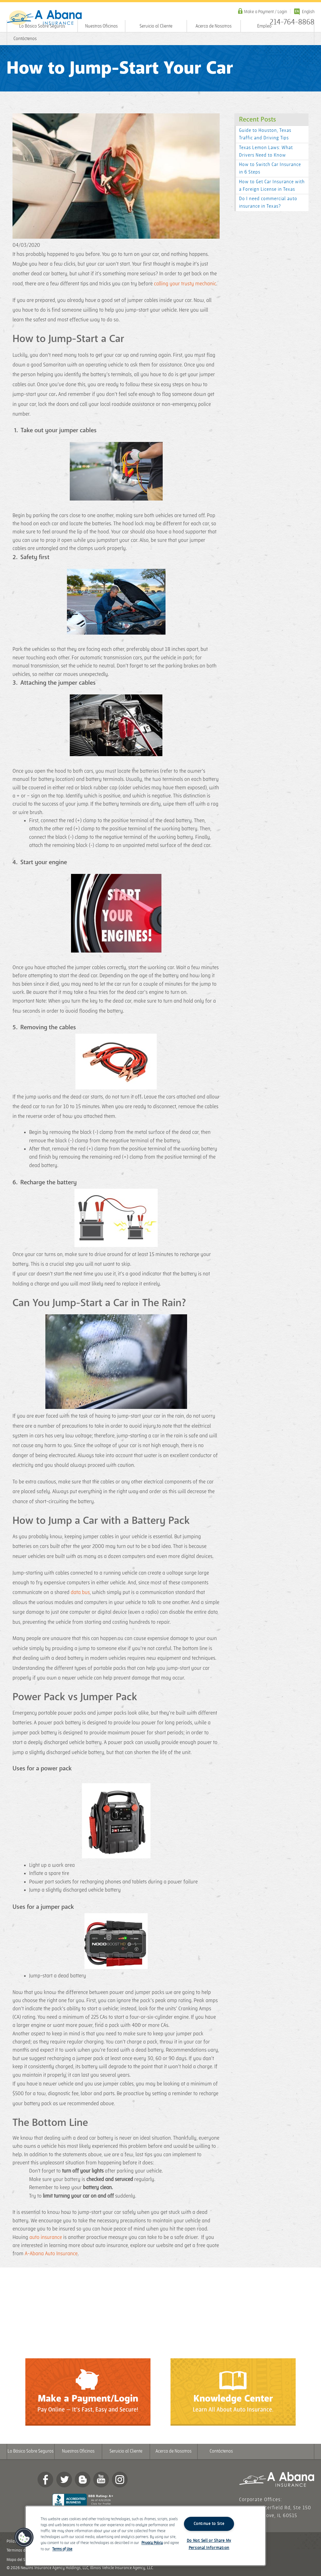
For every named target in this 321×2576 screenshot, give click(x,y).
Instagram (120, 2479)
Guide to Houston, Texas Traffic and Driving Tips (265, 134)
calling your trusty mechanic (185, 284)
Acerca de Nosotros (214, 26)
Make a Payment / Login (265, 11)
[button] (24, 2537)
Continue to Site (209, 2523)
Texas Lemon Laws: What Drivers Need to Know (266, 151)
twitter (64, 2479)
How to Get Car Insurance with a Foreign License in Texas (272, 185)
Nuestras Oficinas (101, 26)
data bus (80, 1592)
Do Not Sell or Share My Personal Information (209, 2544)
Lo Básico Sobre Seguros (42, 26)
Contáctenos (25, 38)
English (308, 11)
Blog (82, 2479)
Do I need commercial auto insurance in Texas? (268, 202)
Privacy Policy (152, 2543)
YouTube (101, 2479)
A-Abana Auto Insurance (51, 2254)
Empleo (264, 26)
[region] (145, 2536)
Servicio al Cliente (156, 26)
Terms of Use (62, 2549)
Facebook (45, 2479)
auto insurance (45, 2237)
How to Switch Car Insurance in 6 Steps (270, 168)
